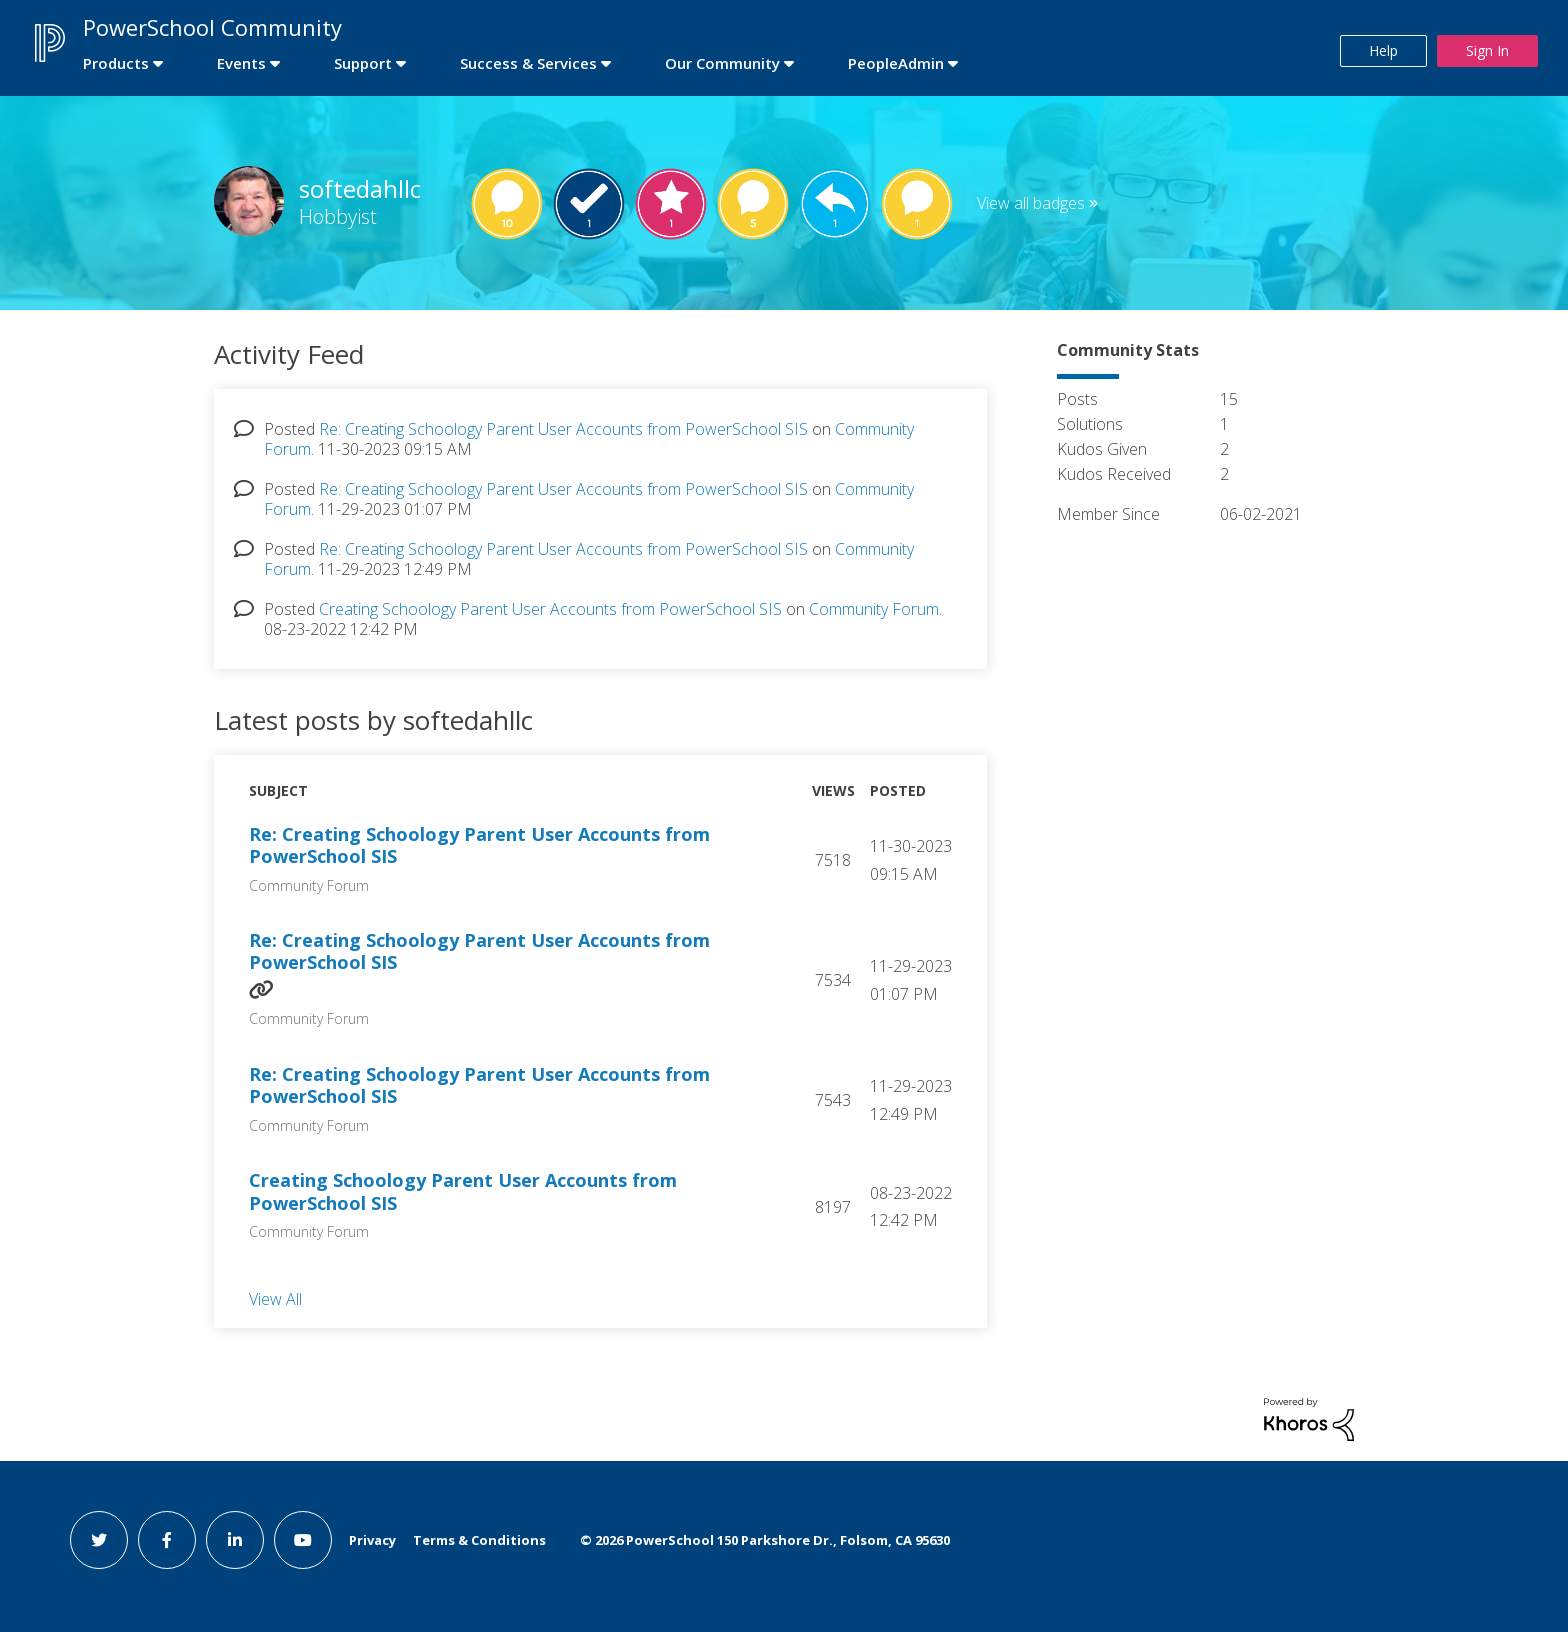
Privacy (372, 1540)
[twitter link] (99, 1540)
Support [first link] (363, 63)
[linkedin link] (235, 1540)
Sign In (1487, 50)
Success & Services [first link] (528, 63)
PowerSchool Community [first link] (212, 27)
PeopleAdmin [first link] (896, 63)
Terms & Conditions (479, 1540)
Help (1383, 50)
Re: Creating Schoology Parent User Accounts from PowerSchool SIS (563, 429)
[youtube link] (303, 1540)
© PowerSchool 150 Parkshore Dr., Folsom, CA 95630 (765, 1540)
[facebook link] (167, 1540)
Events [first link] (241, 63)
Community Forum (874, 609)
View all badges (1031, 203)
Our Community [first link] (722, 63)
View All (275, 1298)
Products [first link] (116, 63)
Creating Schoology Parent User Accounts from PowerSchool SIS (550, 609)
